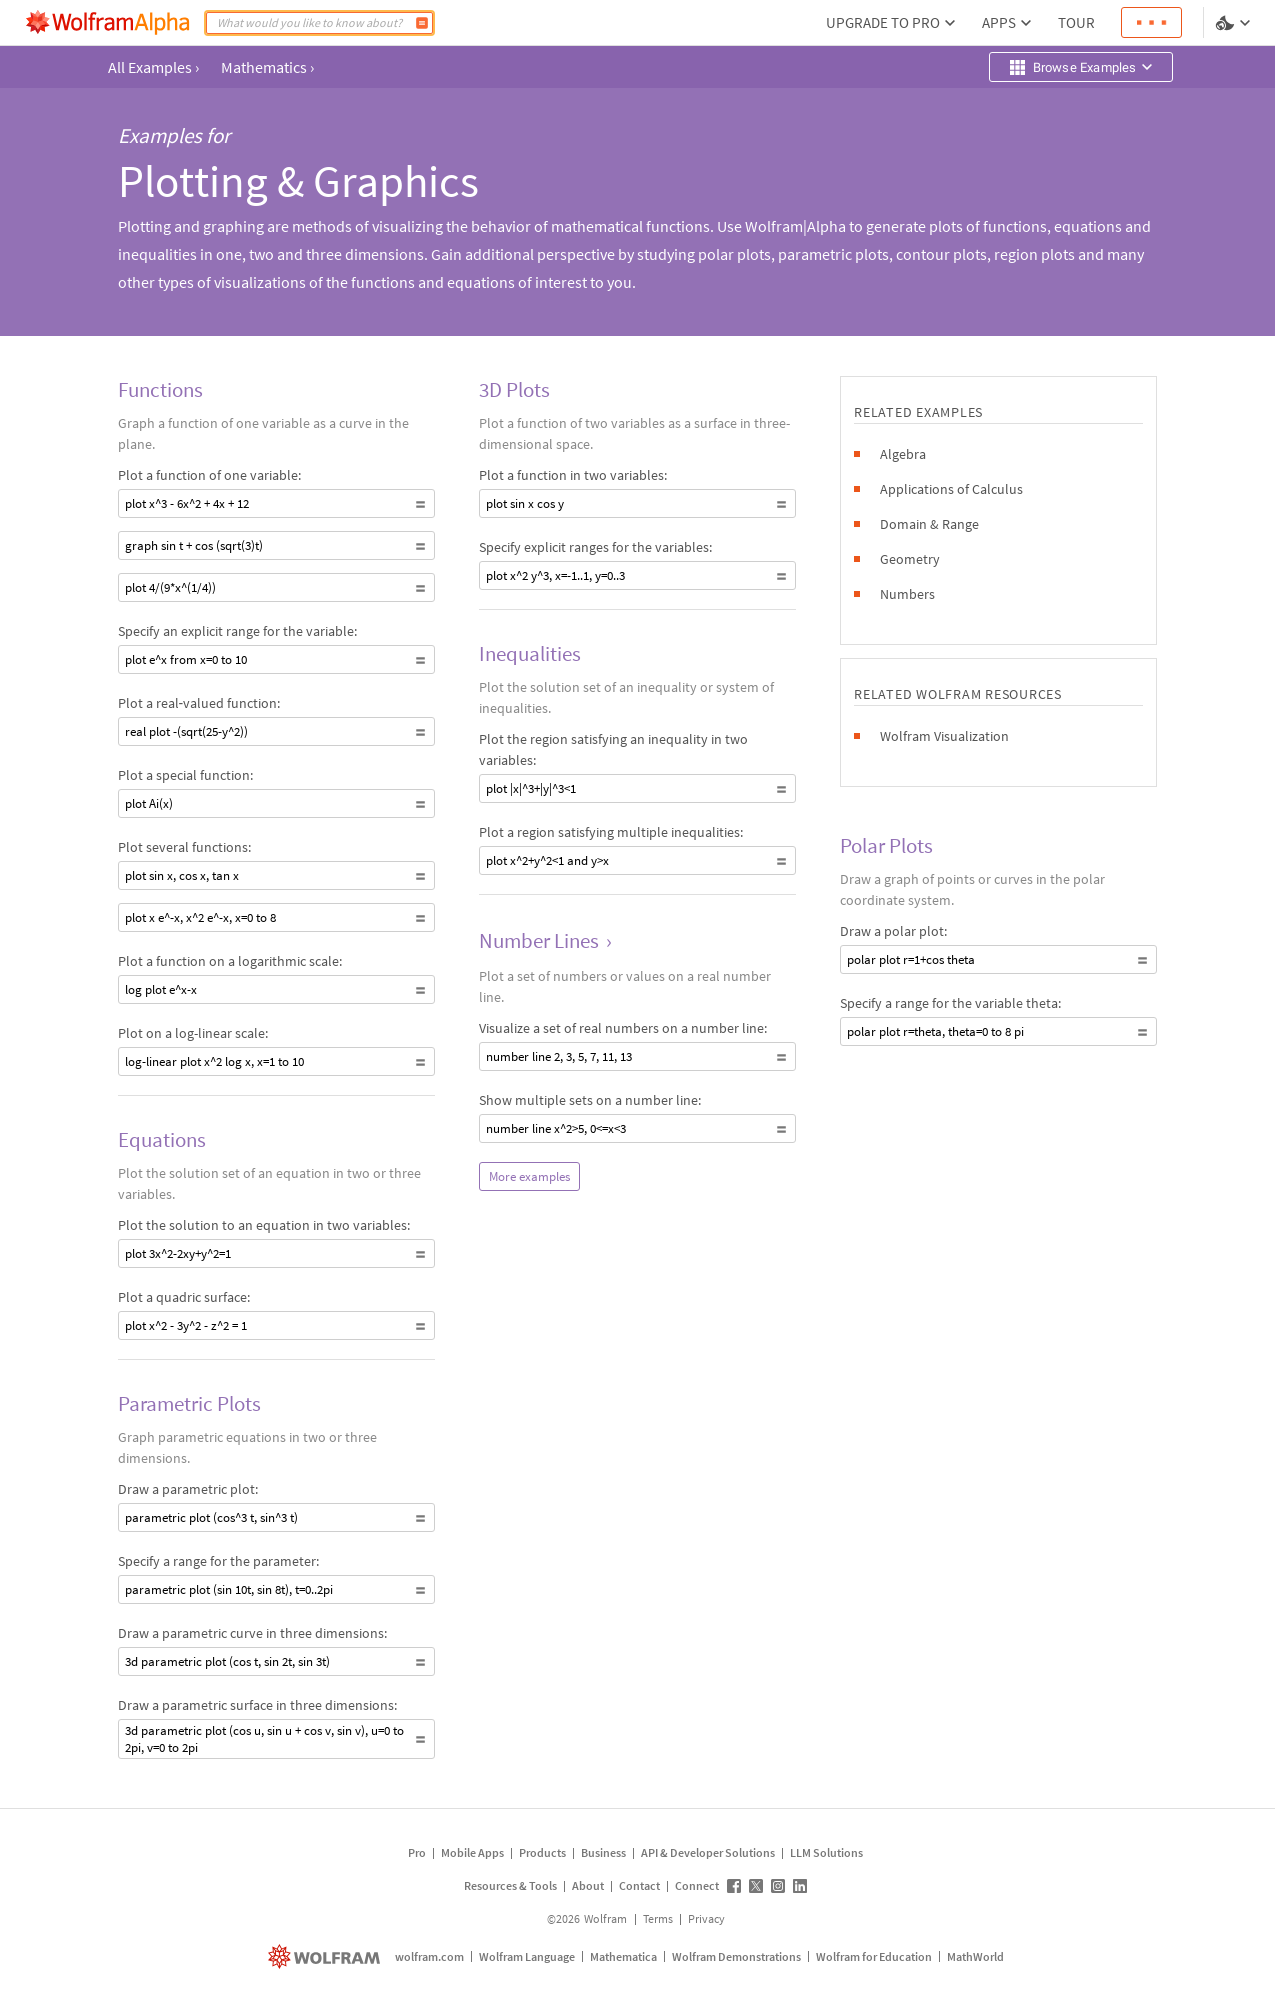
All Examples (153, 67)
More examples (529, 1176)
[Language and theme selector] (1235, 23)
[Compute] (422, 23)
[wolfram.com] (326, 1956)
